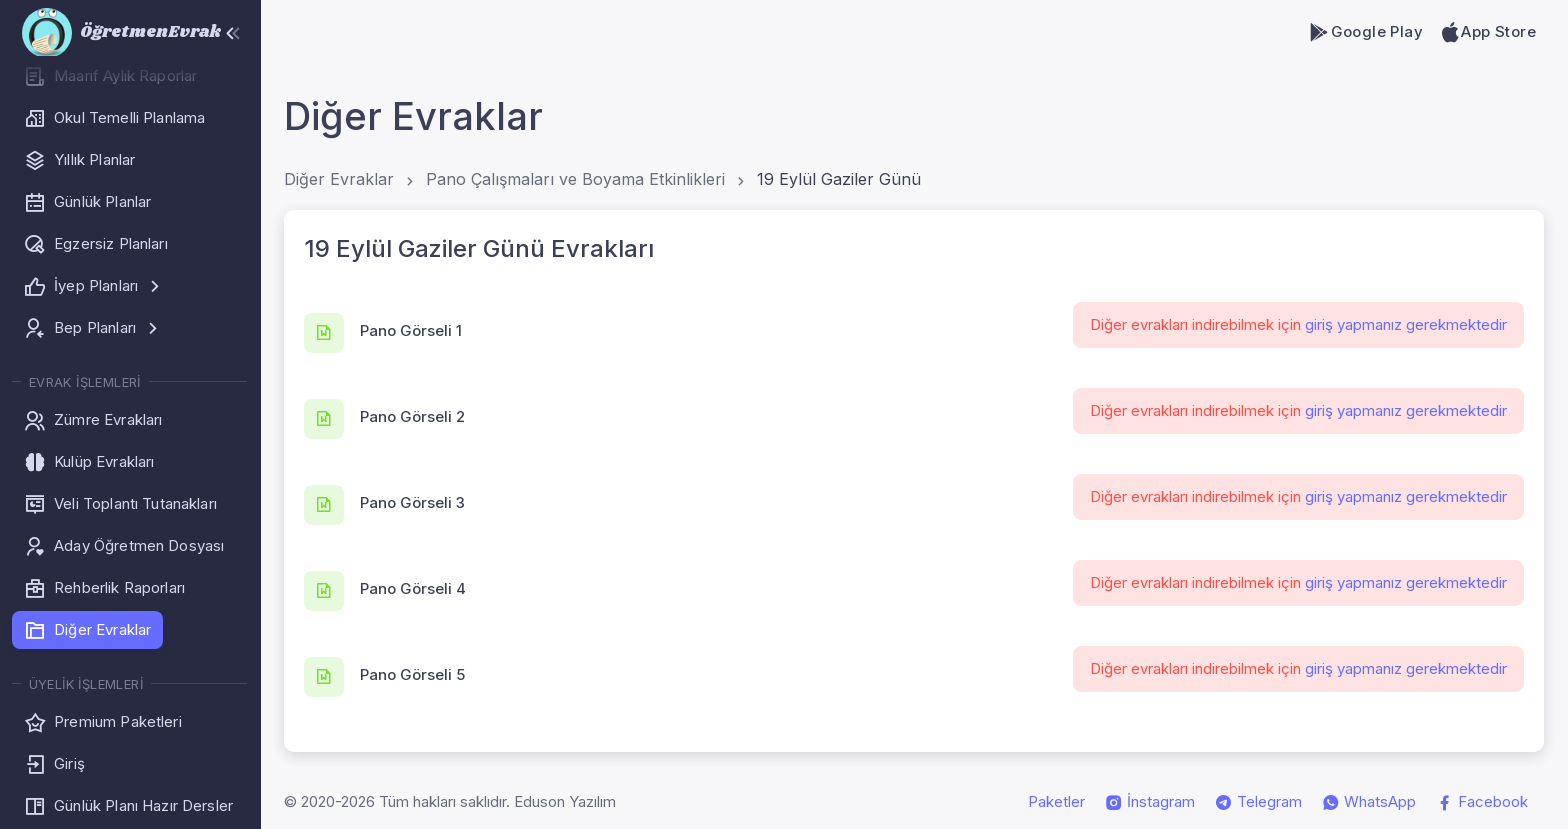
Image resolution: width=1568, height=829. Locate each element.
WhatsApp (1369, 802)
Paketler (1056, 801)
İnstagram (1150, 802)
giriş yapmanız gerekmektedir (1406, 324)
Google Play (1365, 32)
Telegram (1258, 802)
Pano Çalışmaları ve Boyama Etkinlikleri (575, 179)
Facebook (1482, 802)
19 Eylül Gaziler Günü (839, 179)
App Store (1487, 32)
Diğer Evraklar (339, 179)
